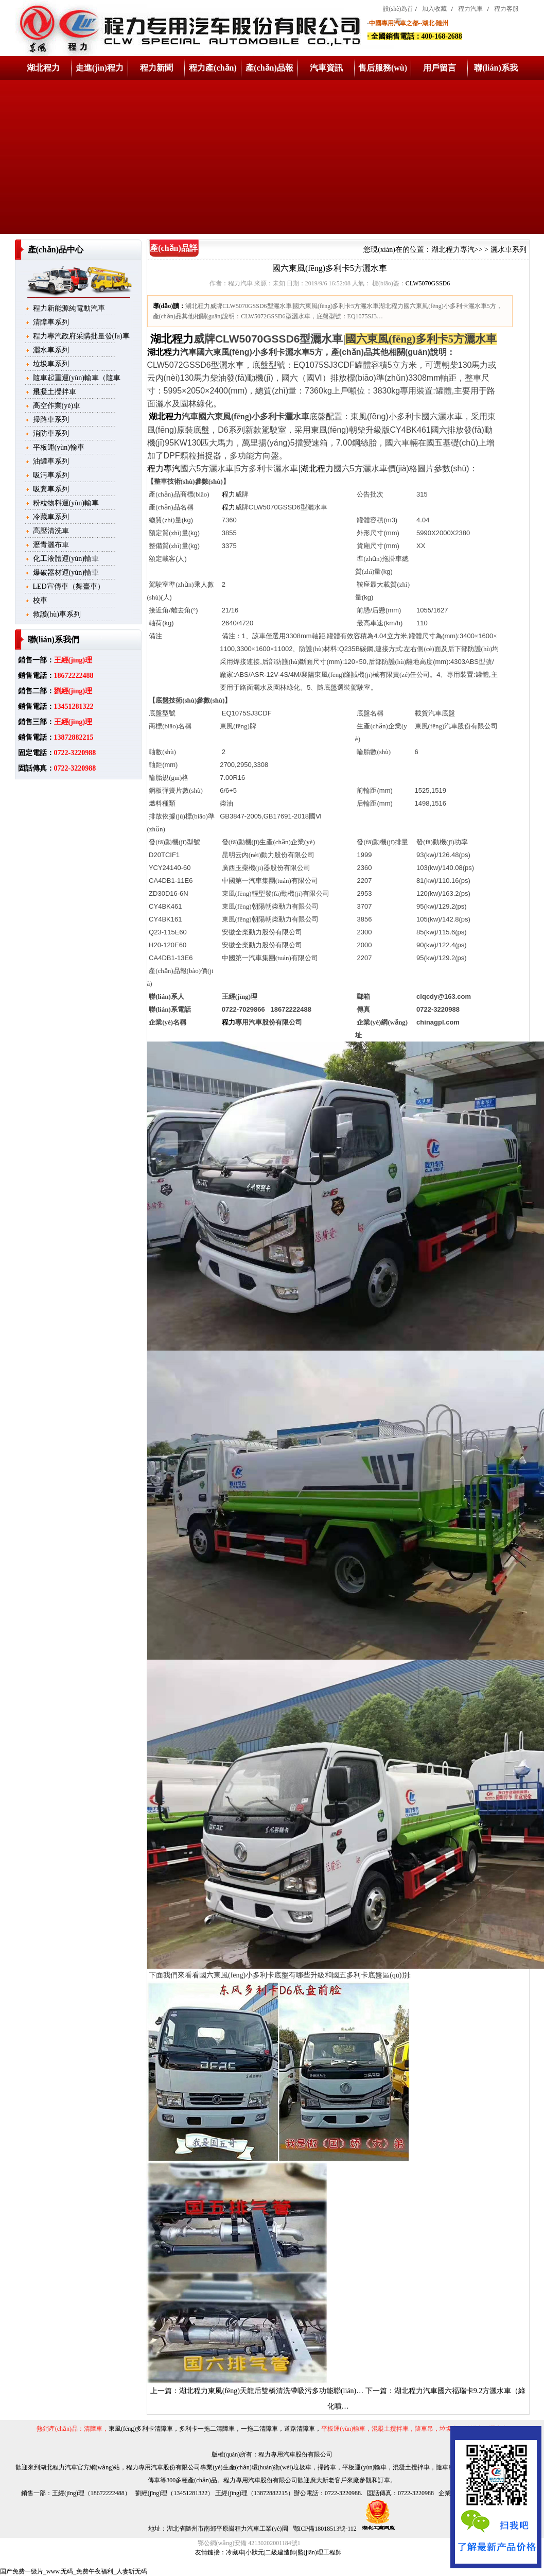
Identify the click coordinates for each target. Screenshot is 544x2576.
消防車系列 (51, 433)
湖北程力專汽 (453, 249)
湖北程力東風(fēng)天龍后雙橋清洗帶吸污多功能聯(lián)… (271, 2391)
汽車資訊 (326, 67)
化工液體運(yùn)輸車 (66, 558)
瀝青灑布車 (51, 545)
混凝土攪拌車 (54, 392)
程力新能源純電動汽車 (69, 308)
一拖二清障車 (259, 2428)
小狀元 (254, 2552)
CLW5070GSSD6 (428, 283)
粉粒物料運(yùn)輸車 (66, 503)
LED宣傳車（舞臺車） (68, 586)
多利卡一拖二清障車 (207, 2428)
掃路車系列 (51, 419)
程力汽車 (470, 8)
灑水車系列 (51, 350)
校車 (40, 600)
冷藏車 (235, 2552)
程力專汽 (163, 468)
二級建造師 (280, 2552)
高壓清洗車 (51, 531)
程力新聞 (156, 67)
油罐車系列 (51, 461)
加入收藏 (434, 8)
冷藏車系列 (51, 517)
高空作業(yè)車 (57, 406)
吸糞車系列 (51, 489)
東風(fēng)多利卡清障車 (141, 2428)
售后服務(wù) (382, 67)
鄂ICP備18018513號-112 (324, 2528)
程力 (228, 494)
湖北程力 (43, 67)
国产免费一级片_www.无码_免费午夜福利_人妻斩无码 (73, 2571)
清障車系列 (51, 322)
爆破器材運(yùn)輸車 (66, 572)
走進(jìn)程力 (100, 67)
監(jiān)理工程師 (319, 2552)
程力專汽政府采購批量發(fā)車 (81, 336)
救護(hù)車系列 (57, 614)
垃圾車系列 (51, 364)
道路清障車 (299, 2428)
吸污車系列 (51, 475)
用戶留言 (439, 67)
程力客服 (506, 8)
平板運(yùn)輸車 (58, 447)
